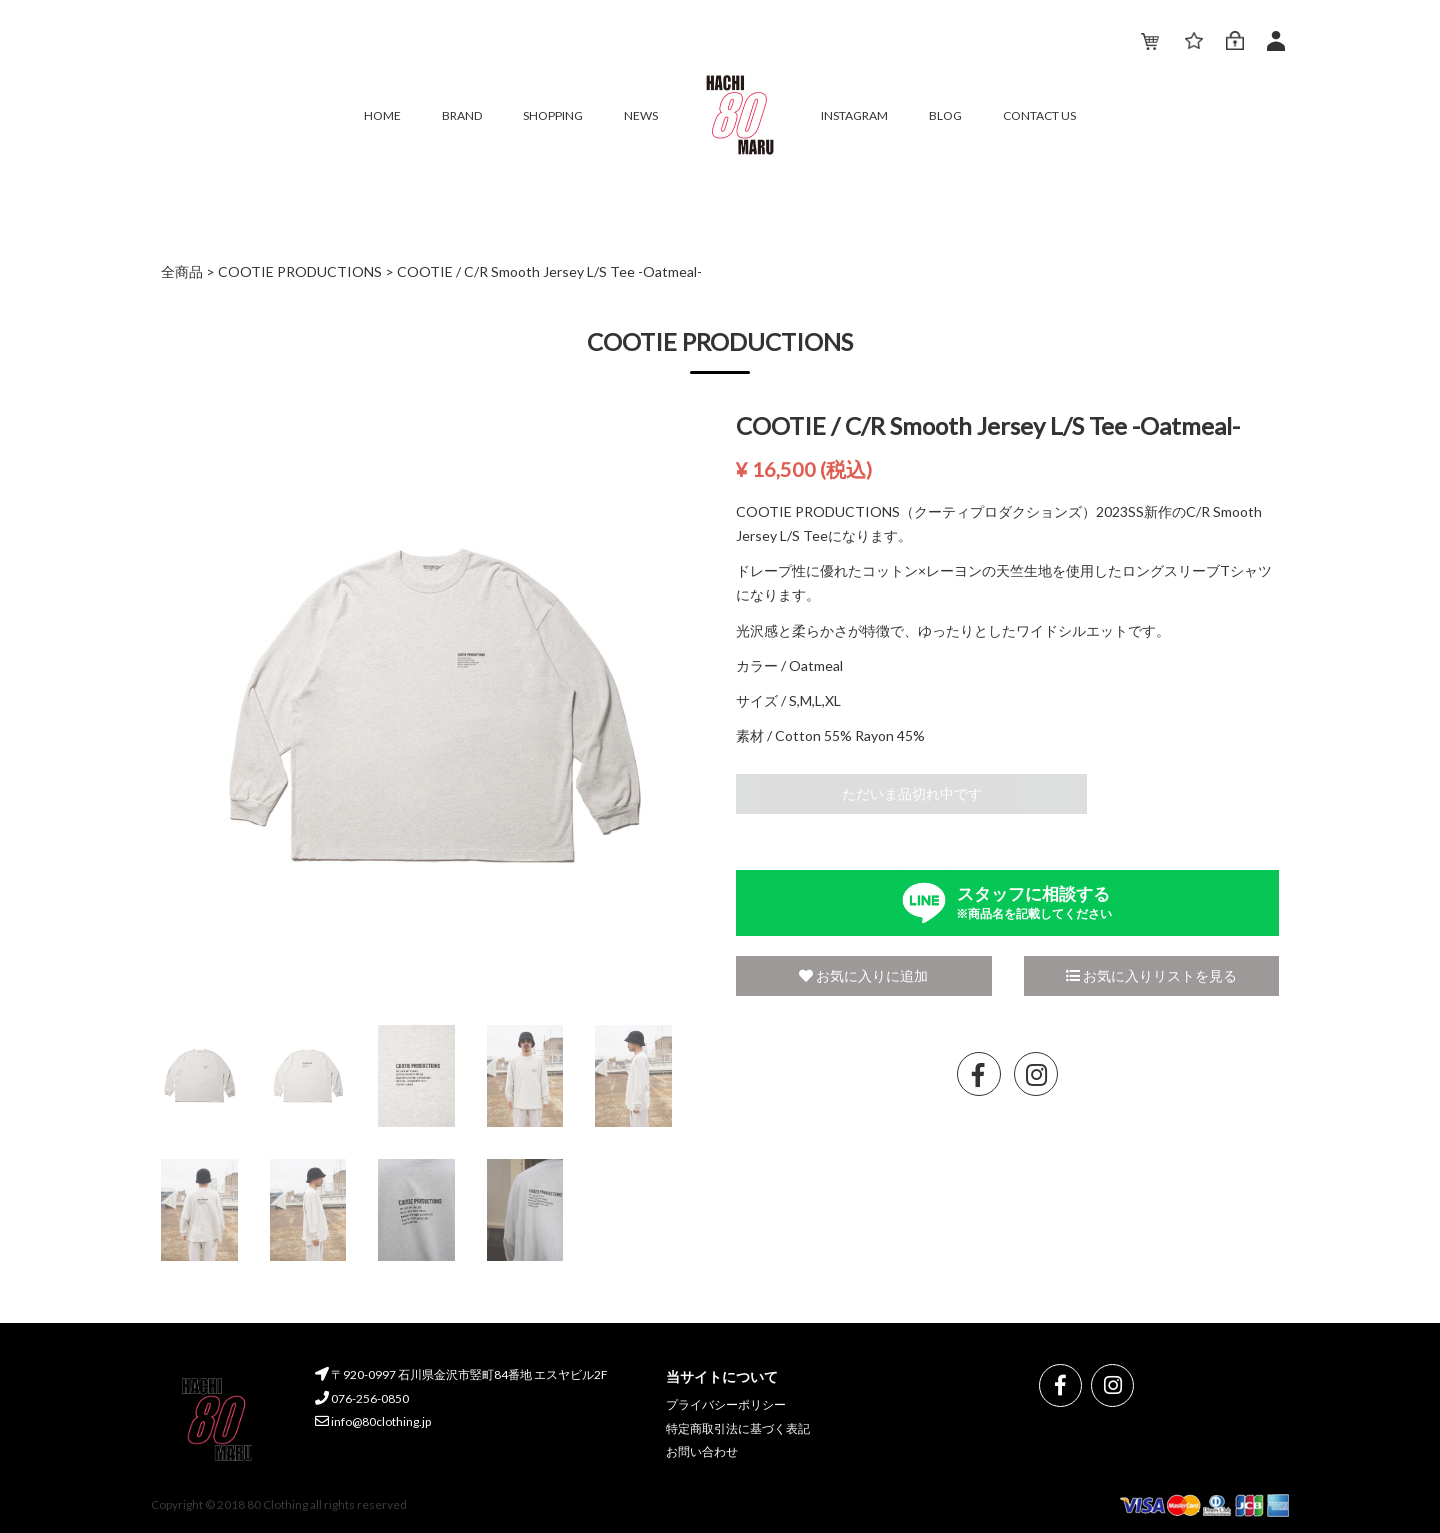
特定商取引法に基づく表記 (738, 1428)
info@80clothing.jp (373, 1421)
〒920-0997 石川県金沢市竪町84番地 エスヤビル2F (461, 1374)
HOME (382, 115)
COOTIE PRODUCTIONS (300, 271)
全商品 (182, 271)
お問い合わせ (702, 1451)
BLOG (945, 115)
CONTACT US (1039, 115)
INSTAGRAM (854, 115)
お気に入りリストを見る (1151, 975)
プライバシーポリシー (726, 1404)
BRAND (462, 115)
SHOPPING (553, 115)
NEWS (641, 115)
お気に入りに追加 (863, 975)
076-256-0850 (362, 1398)
